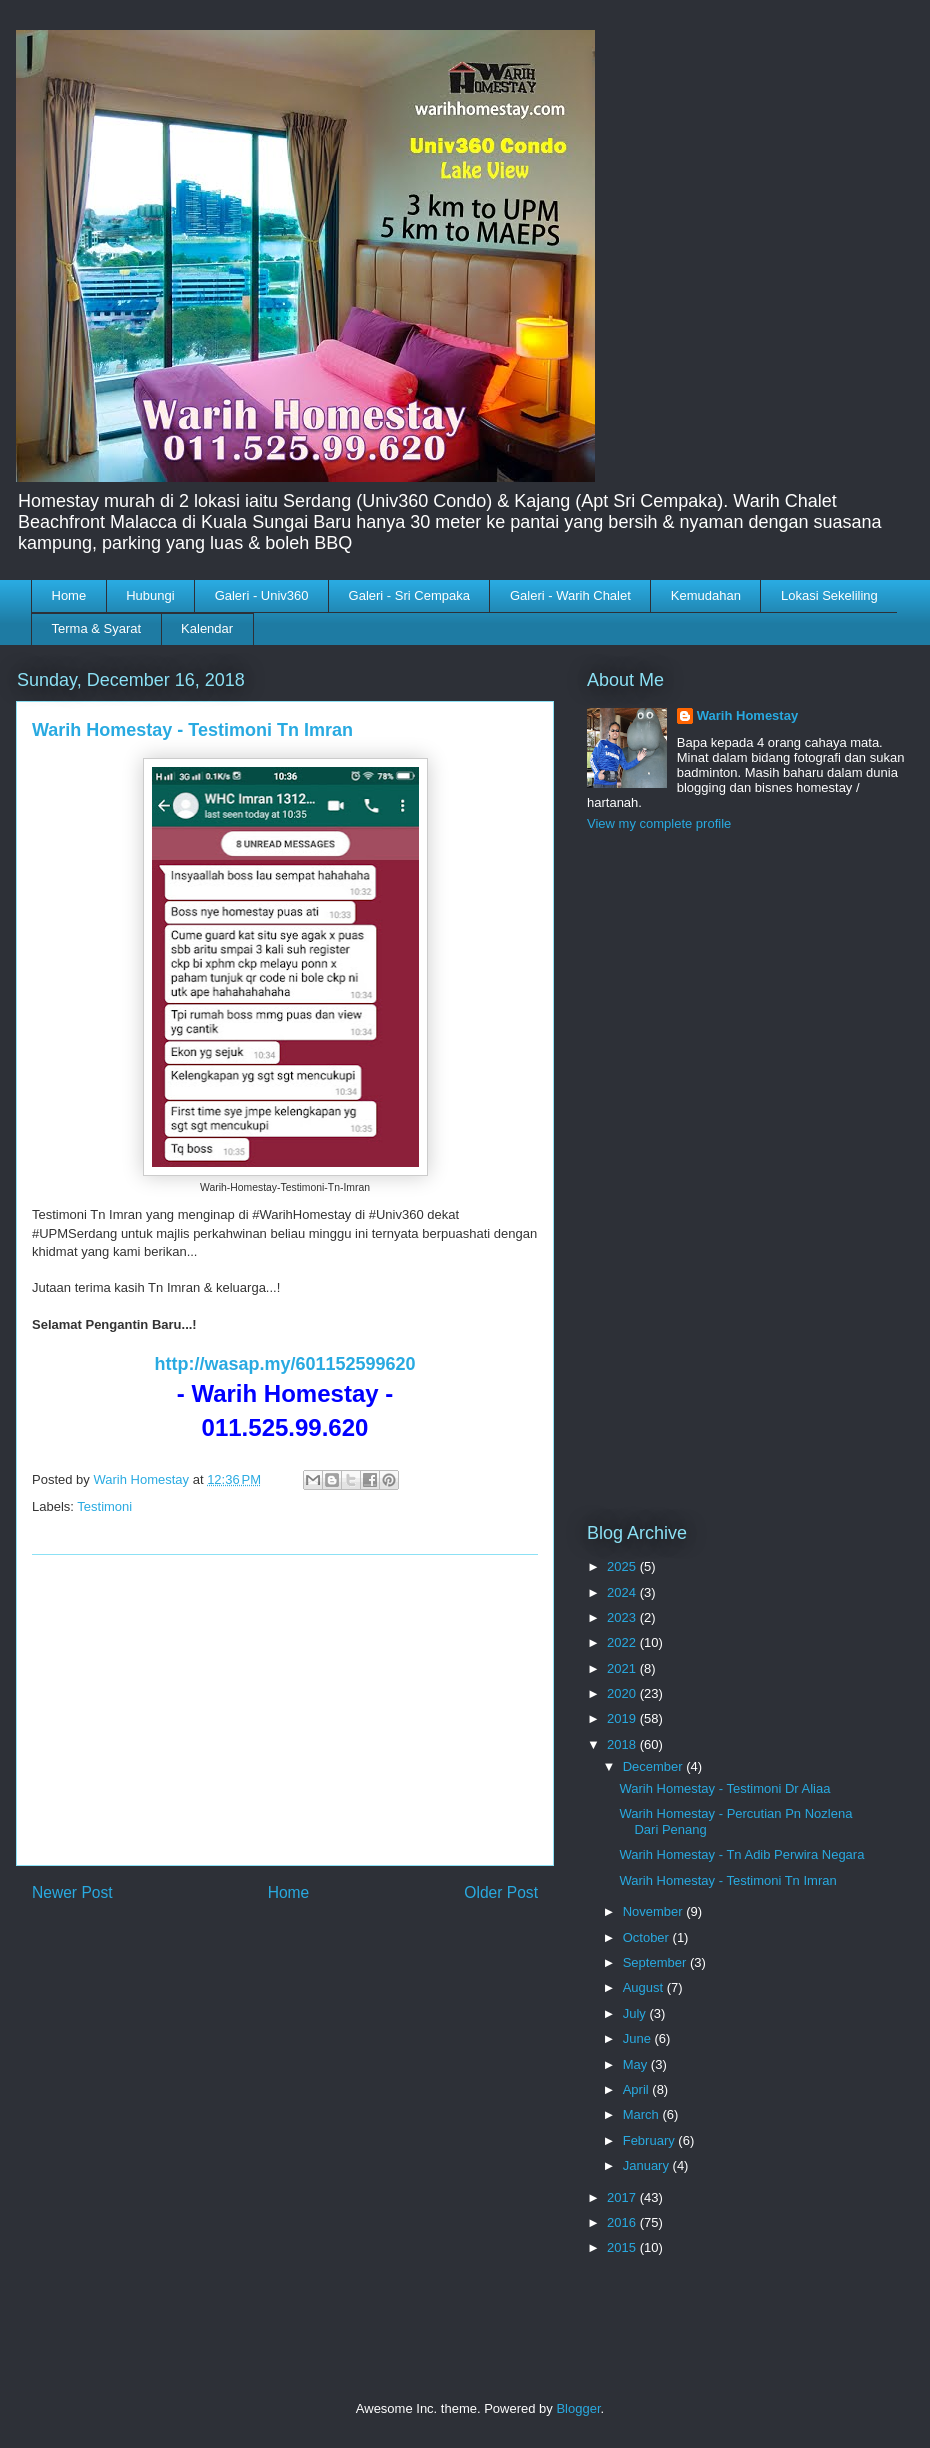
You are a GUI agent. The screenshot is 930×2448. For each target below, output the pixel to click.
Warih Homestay (747, 715)
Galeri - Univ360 (262, 595)
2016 (623, 2222)
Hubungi (150, 595)
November (655, 1911)
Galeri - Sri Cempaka (409, 595)
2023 (623, 1617)
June (639, 2038)
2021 (623, 1668)
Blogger (578, 2408)
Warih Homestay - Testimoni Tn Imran (727, 1880)
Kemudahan (706, 595)
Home (69, 595)
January (648, 2165)
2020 (623, 1693)
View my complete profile (659, 823)
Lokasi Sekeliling (829, 595)
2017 (623, 2197)
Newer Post (72, 1892)
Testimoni (104, 1506)
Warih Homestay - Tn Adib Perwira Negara (741, 1854)
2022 (623, 1642)
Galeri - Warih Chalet (570, 595)
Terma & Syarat (97, 628)
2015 (623, 2247)
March (643, 2114)
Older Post (501, 1892)
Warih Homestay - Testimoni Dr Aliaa (724, 1788)
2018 (623, 1744)
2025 (623, 1566)
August (645, 1987)
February (651, 2140)
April (638, 2089)
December (655, 1766)
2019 (623, 1718)
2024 (623, 1592)
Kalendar (207, 628)
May (637, 2064)
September (656, 1962)
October (648, 1937)
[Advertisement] (285, 1710)
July (636, 2013)
